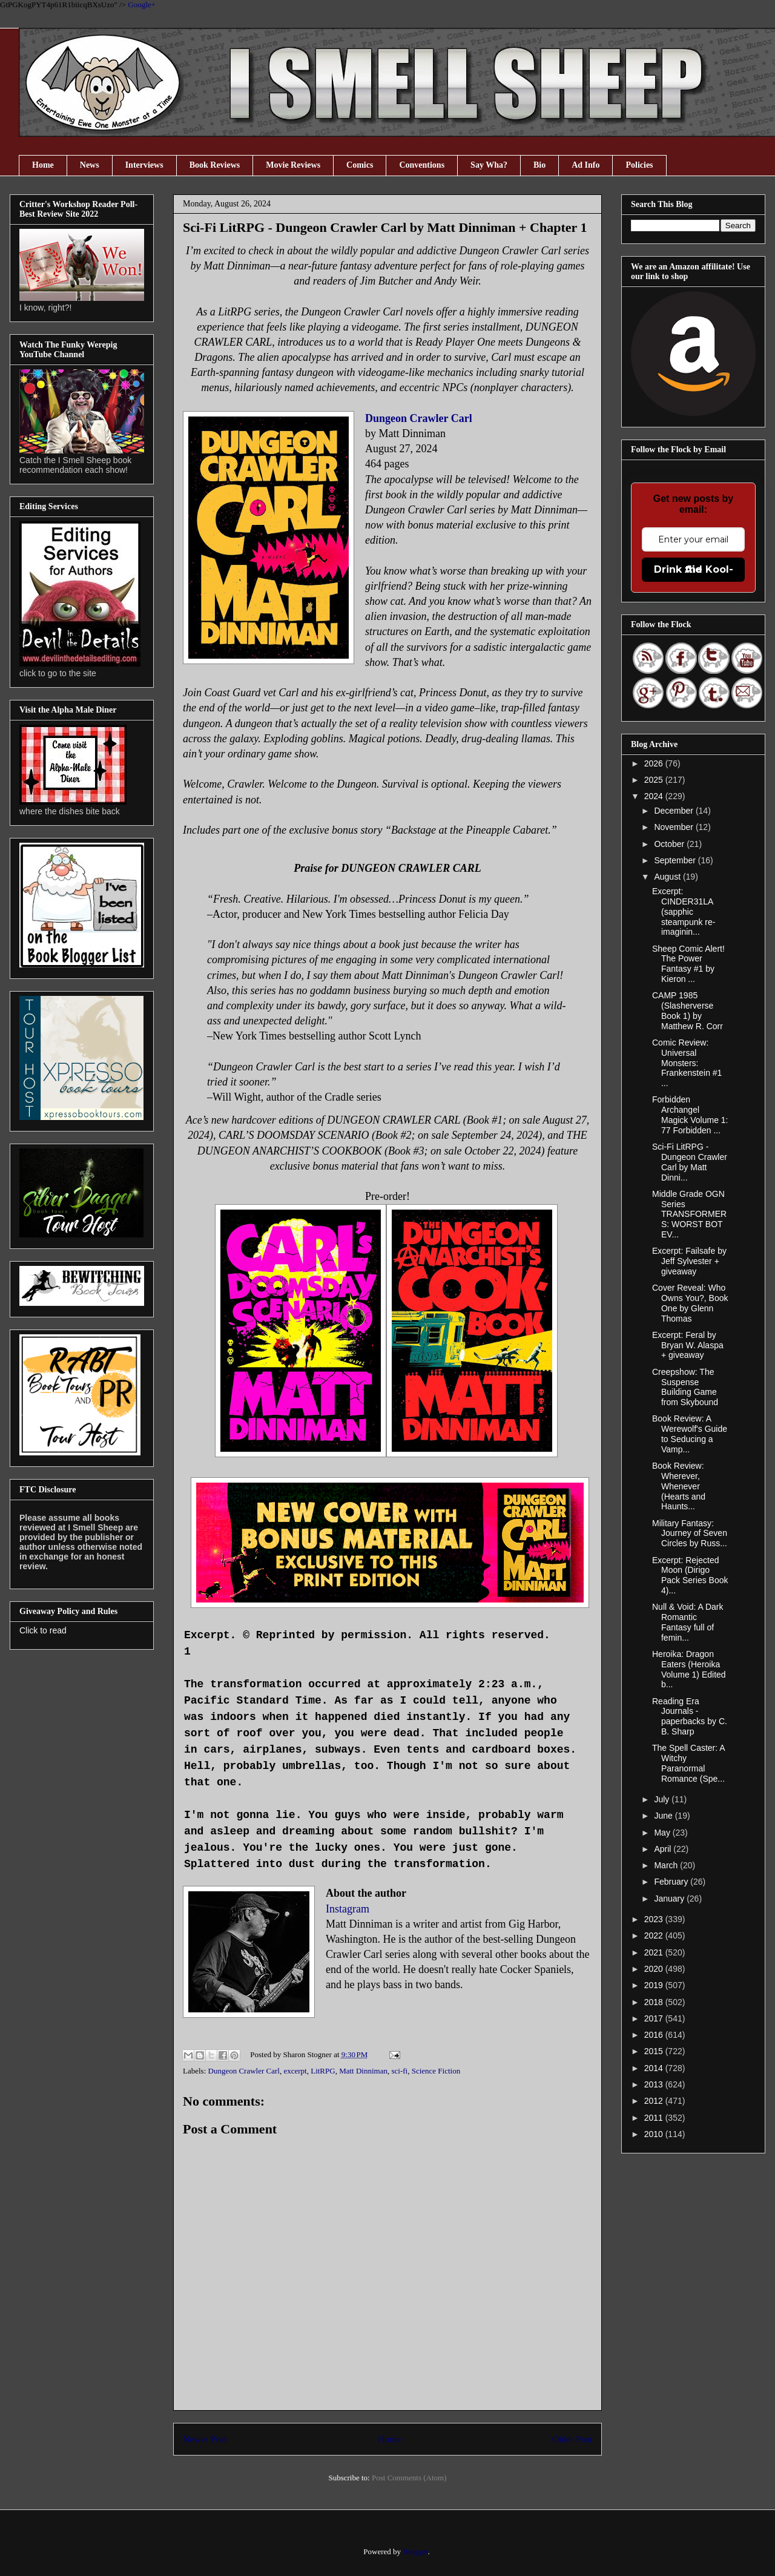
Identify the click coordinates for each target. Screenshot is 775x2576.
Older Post (572, 2439)
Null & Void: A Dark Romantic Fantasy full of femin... (688, 1622)
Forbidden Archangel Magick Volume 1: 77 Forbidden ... (690, 1115)
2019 (654, 1985)
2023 (654, 1919)
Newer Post (204, 2439)
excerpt (294, 2070)
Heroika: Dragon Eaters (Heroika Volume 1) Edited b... (689, 1669)
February (672, 1881)
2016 (654, 2035)
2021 (654, 1952)
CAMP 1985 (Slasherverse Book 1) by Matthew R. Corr (687, 1010)
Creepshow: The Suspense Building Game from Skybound (685, 1387)
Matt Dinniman (363, 2070)
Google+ (142, 4)
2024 (654, 796)
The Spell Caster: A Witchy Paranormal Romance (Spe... (688, 1763)
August (668, 876)
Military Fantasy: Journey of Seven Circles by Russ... (689, 1533)
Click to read (43, 1630)
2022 (654, 1935)
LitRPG (323, 2070)
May (663, 1832)
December (674, 810)
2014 (654, 2068)
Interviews (144, 165)
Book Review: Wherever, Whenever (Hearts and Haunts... (678, 1486)
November (674, 827)
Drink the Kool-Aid (693, 569)
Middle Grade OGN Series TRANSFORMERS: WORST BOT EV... (689, 1214)
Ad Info (585, 165)
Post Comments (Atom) (409, 2477)
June (664, 1815)
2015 (654, 2051)
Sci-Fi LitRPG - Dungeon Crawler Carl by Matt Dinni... (689, 1162)
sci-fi (399, 2070)
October (670, 844)
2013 (654, 2084)
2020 (654, 1969)
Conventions (421, 165)
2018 (654, 2002)
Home (43, 165)
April (663, 1849)
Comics (359, 165)
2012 (654, 2101)
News (89, 165)
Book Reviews (215, 165)
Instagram (347, 1909)
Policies (639, 165)
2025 (654, 780)
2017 (654, 2018)
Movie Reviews (293, 165)
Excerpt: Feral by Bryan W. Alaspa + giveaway (688, 1345)
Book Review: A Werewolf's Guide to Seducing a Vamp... (689, 1434)
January (670, 1898)
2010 (654, 2134)
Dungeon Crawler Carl (418, 418)
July (662, 1799)
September (676, 860)
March (667, 1865)
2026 (654, 763)
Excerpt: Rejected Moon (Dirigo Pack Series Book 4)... (690, 1575)
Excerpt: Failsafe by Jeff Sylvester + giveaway (689, 1261)
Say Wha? (488, 165)
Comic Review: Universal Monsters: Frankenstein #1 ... (687, 1063)
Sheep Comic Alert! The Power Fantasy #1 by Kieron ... (688, 964)
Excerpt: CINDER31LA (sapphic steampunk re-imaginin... (683, 911)
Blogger (415, 2551)
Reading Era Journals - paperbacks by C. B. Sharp (689, 1716)
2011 (654, 2118)
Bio (539, 165)
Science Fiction (436, 2070)
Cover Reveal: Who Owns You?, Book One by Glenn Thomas (690, 1303)
